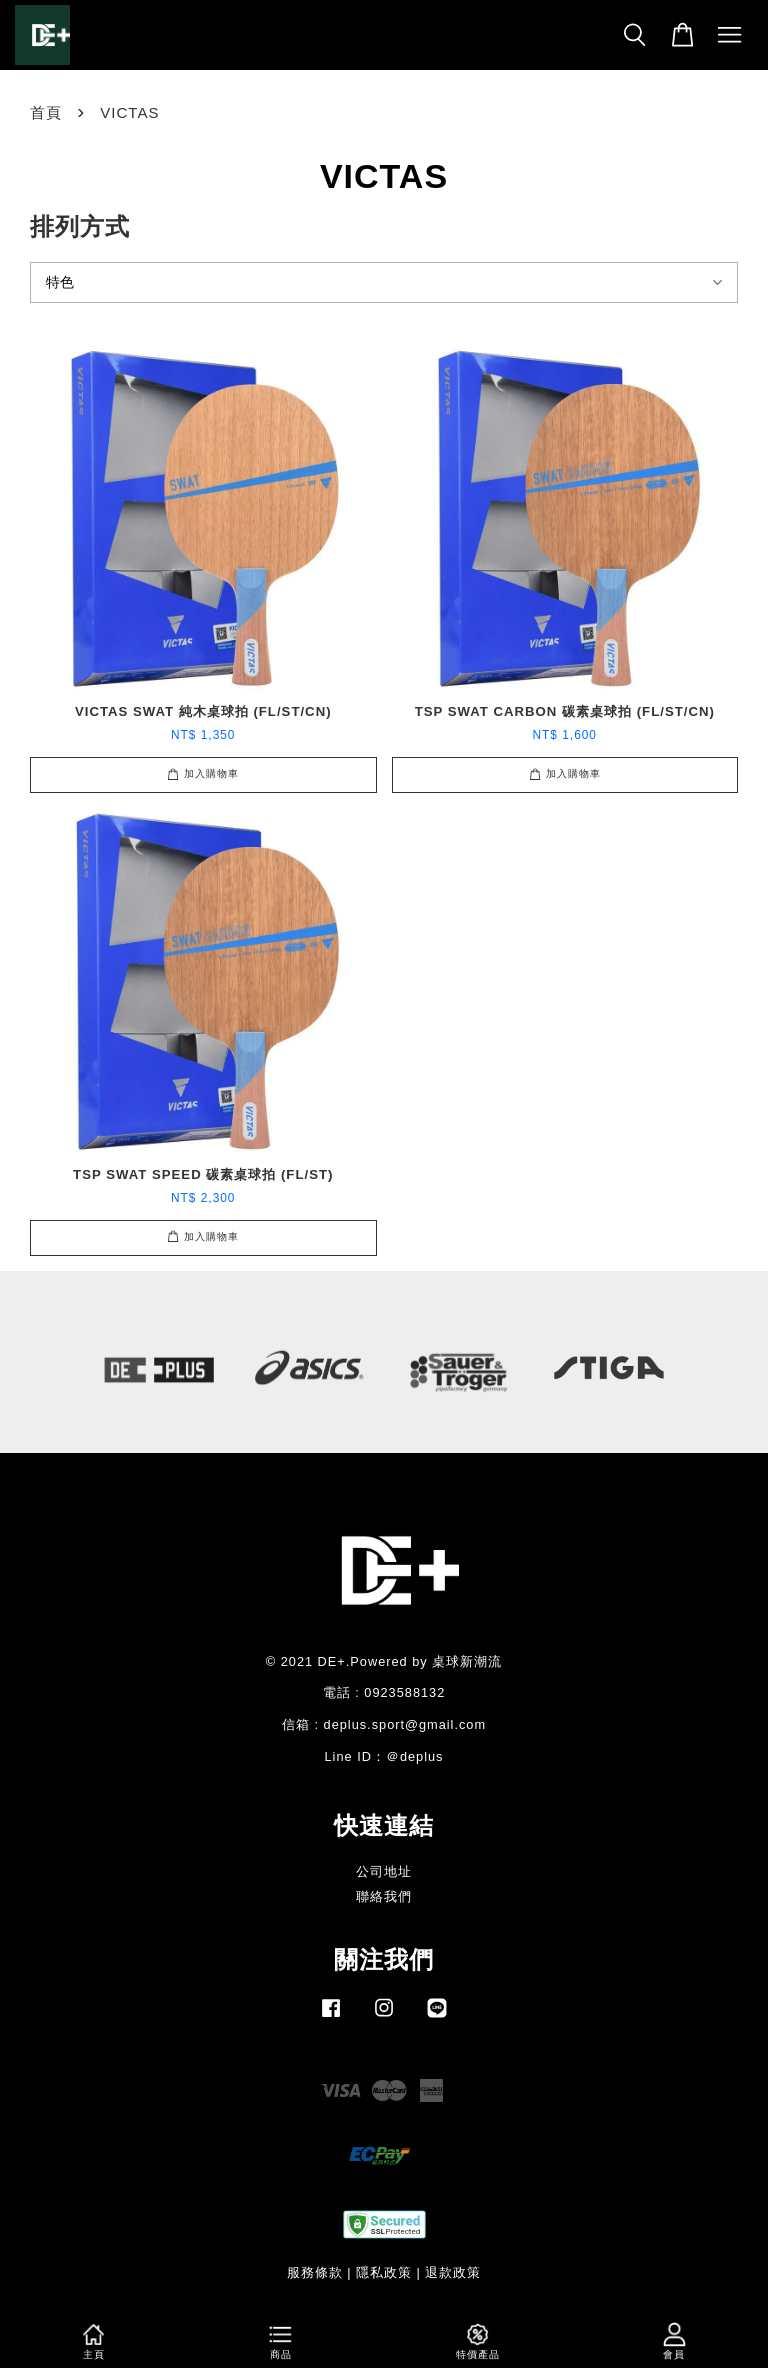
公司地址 (384, 1871)
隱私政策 (384, 2272)
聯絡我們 (384, 1896)
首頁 (46, 112)
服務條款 (315, 2272)
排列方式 (80, 226)
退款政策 (453, 2272)
